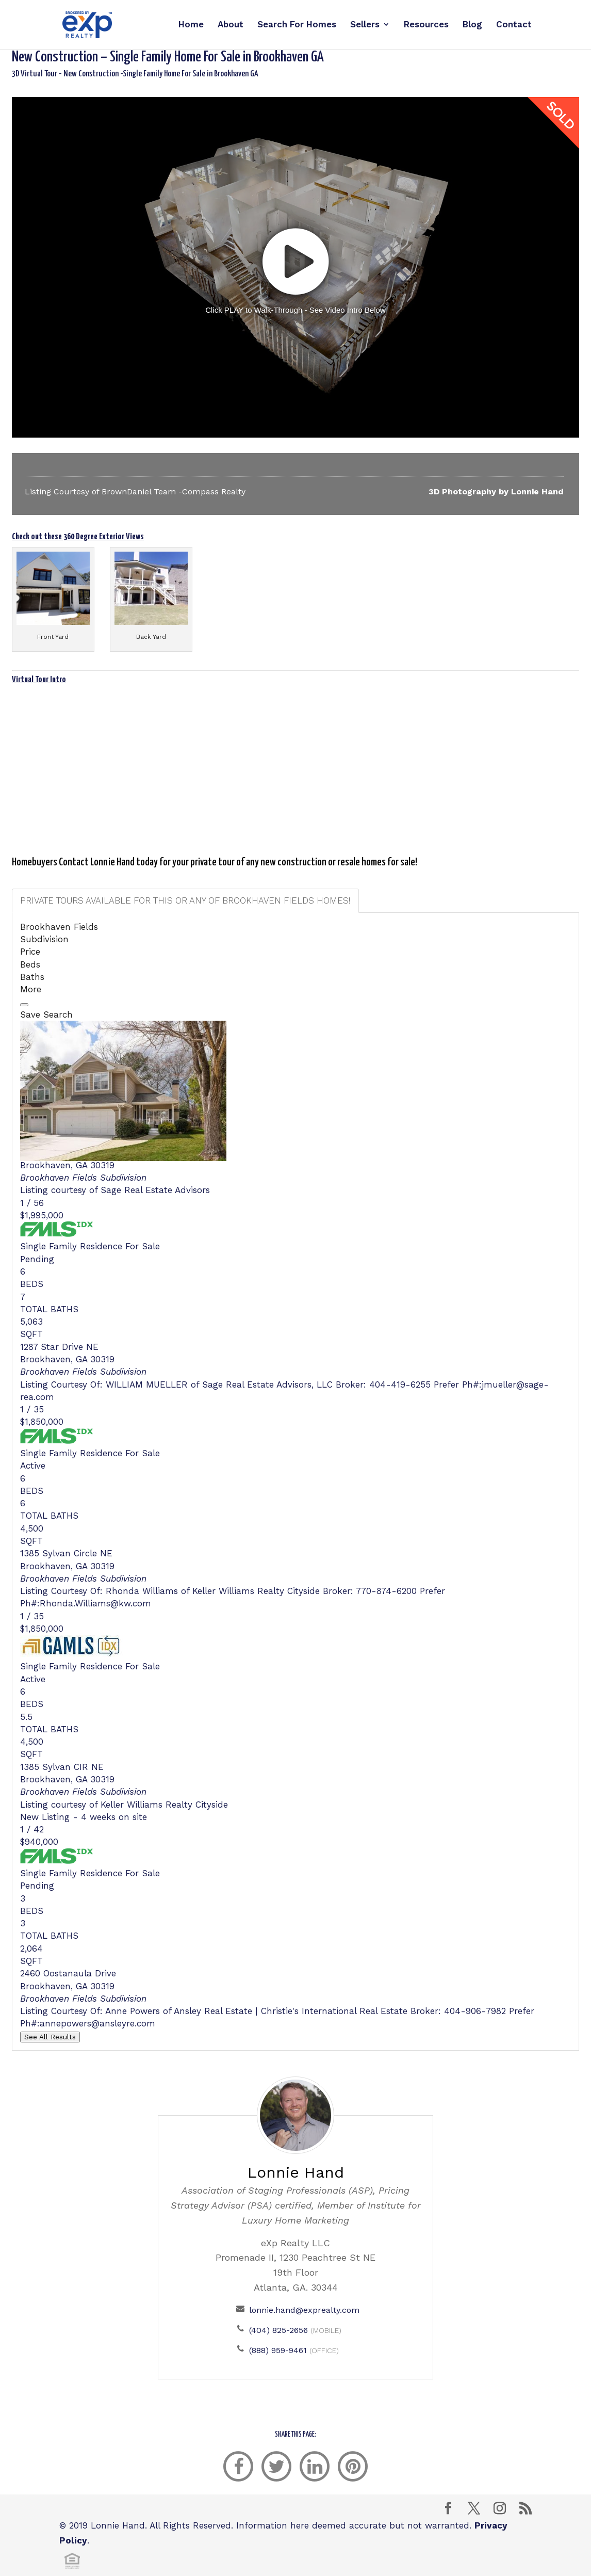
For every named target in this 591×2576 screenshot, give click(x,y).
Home (191, 25)
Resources (426, 25)
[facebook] (238, 2465)
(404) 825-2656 (278, 2330)
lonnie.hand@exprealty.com (304, 2310)
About (230, 25)
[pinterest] (352, 2465)
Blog (472, 25)
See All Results (50, 2037)
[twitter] (276, 2465)
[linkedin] (314, 2465)
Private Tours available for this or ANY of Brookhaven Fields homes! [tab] (185, 900)
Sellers (365, 25)
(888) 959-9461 (278, 2350)
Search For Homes (296, 25)
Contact (514, 25)
